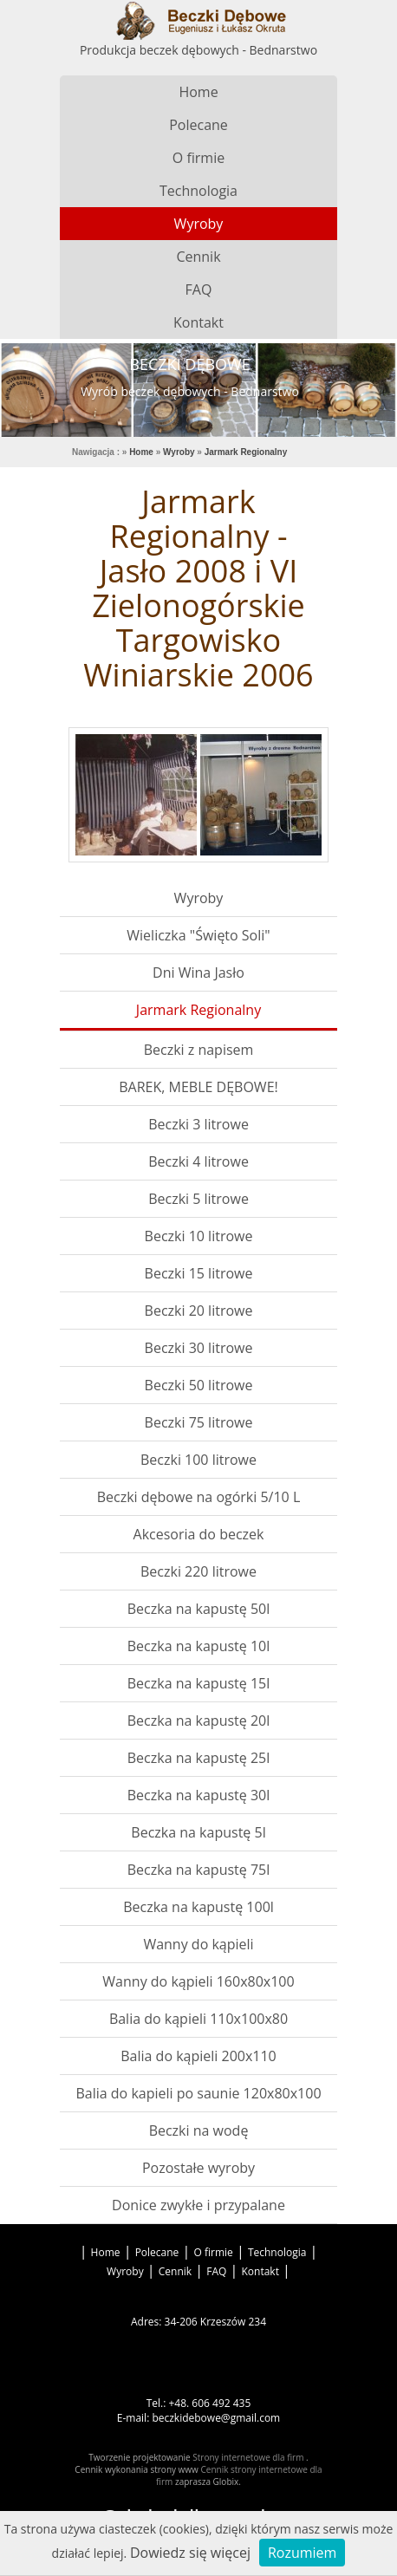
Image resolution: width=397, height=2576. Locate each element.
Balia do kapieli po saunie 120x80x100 (198, 2093)
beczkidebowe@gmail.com (216, 2417)
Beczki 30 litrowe (199, 1347)
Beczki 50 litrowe (199, 1385)
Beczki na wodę (199, 2130)
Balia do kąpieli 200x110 (198, 2055)
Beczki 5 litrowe (198, 1198)
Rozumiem (302, 2552)
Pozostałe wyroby (198, 2167)
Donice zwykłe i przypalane (198, 2205)
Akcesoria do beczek (198, 1534)
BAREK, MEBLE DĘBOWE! (198, 1086)
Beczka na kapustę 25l (198, 1757)
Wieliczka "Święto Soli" (198, 935)
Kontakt (198, 322)
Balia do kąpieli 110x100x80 (198, 2018)
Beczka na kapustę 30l (198, 1795)
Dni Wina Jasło (198, 972)
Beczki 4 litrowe (198, 1161)
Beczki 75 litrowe (199, 1422)
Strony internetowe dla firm (249, 2457)
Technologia (198, 190)
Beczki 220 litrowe (198, 1571)
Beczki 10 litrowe (199, 1236)
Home (198, 91)
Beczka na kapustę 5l (198, 1832)
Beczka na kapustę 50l (198, 1608)
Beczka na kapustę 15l (198, 1683)
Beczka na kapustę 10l (198, 1646)
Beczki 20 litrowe (199, 1310)
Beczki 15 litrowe (199, 1273)
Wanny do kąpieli (198, 1944)
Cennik (198, 256)
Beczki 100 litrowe (198, 1459)
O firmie (198, 157)
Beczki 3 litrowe (198, 1124)
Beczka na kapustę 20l (198, 1720)
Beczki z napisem (199, 1049)
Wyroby (199, 223)
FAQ (198, 289)
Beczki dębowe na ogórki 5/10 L (199, 1496)
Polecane (198, 124)
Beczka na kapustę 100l (198, 1906)
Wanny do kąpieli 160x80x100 (198, 1981)
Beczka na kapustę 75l (198, 1869)
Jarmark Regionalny (198, 1009)
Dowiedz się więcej (190, 2552)
